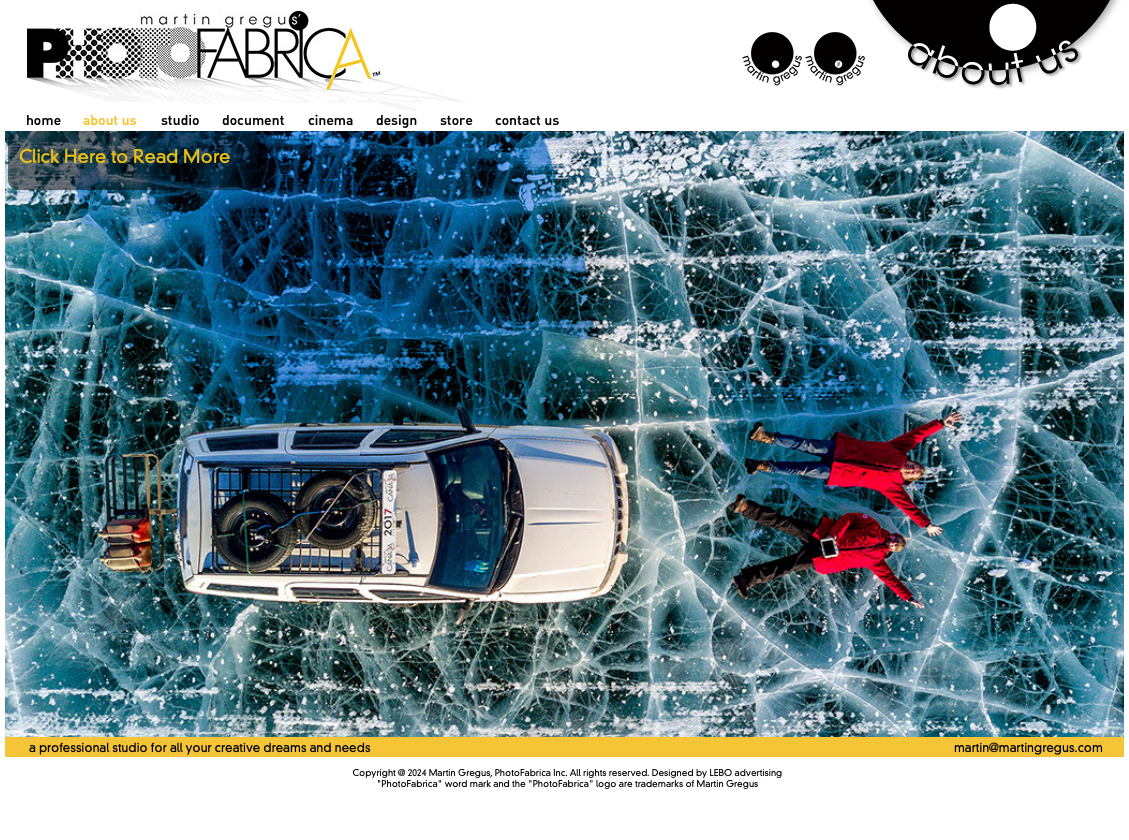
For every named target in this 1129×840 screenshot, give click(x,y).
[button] (134, 160)
